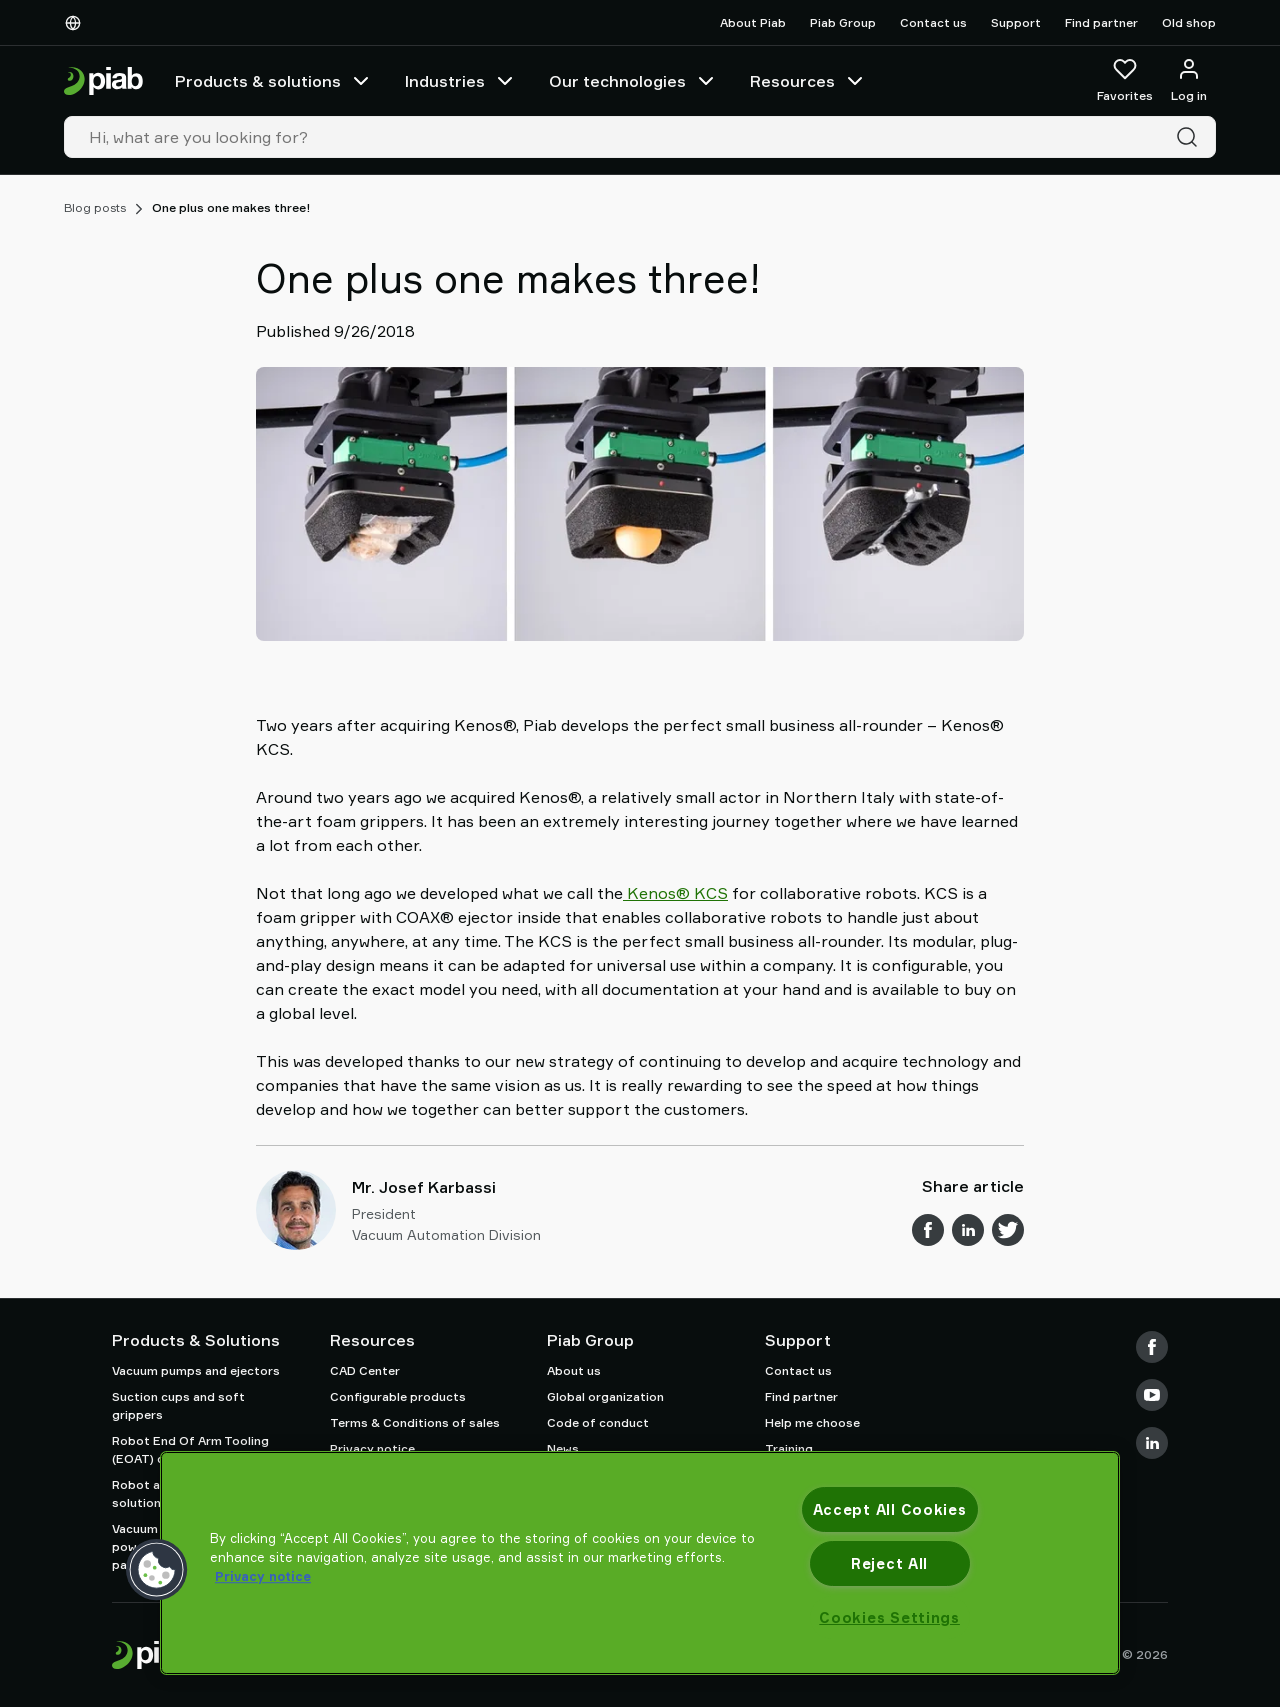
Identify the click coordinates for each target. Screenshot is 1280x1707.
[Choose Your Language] (77, 23)
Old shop (1189, 22)
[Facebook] (1152, 1347)
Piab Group (843, 22)
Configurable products (398, 1396)
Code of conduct (598, 1422)
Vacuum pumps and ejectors (196, 1370)
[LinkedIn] (1152, 1443)
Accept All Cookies (890, 1509)
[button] (157, 1570)
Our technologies (633, 81)
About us (574, 1370)
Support (1016, 22)
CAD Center (365, 1370)
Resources (808, 81)
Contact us (933, 22)
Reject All (889, 1563)
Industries (461, 81)
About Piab (753, 22)
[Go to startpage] (103, 81)
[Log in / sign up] (1189, 81)
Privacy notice (372, 1448)
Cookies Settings (889, 1617)
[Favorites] (1125, 81)
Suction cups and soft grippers (178, 1405)
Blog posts (95, 207)
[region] (640, 1563)
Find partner (1101, 22)
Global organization (605, 1396)
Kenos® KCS (675, 893)
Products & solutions (274, 81)
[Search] (1191, 137)
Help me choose (812, 1422)
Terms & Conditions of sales (415, 1422)
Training (789, 1448)
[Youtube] (1152, 1395)
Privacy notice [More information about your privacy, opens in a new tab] (263, 1576)
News (563, 1448)
